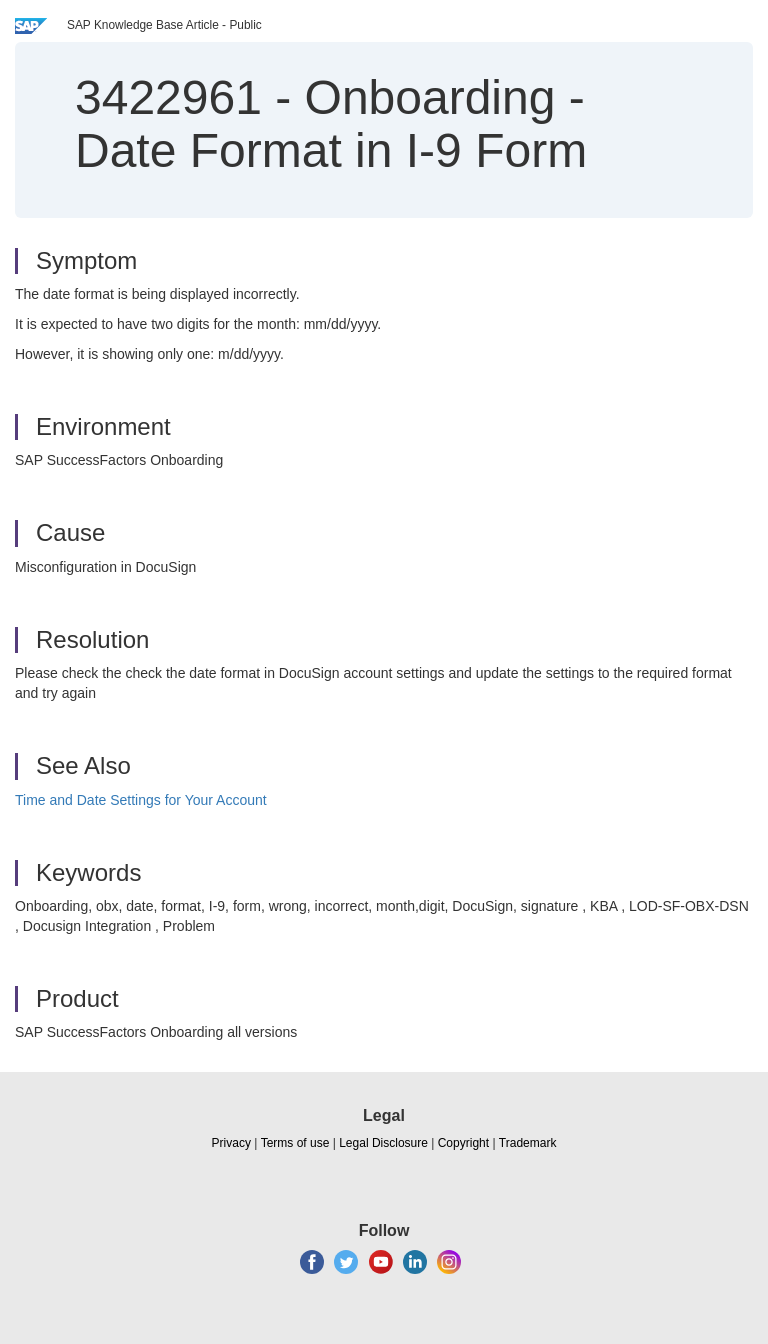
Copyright (463, 1143)
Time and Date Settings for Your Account (141, 800)
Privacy (231, 1143)
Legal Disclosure (383, 1143)
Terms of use (295, 1143)
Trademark (528, 1143)
